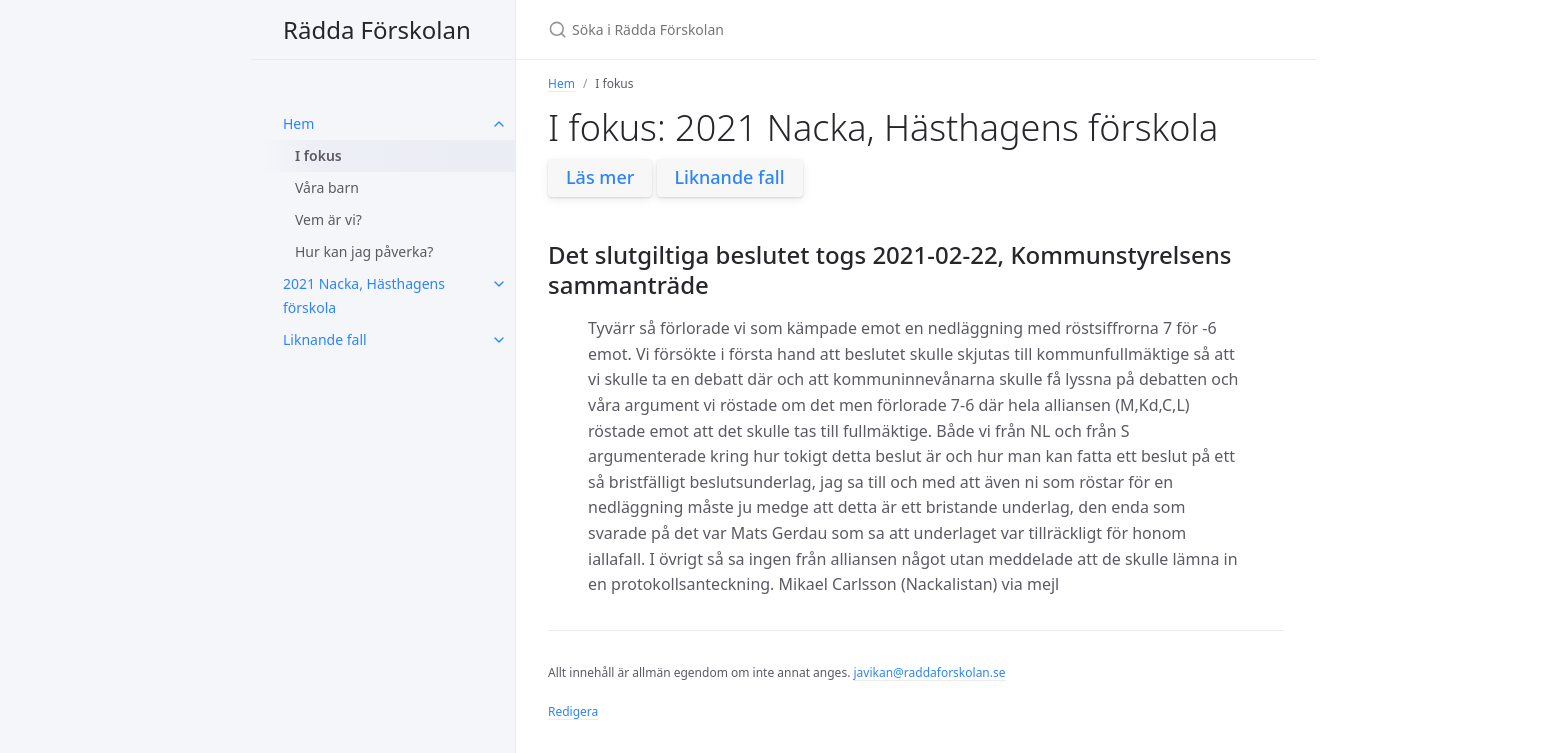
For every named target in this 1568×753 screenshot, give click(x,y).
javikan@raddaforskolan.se (929, 672)
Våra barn (327, 187)
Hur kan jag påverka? (364, 251)
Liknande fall (325, 339)
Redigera (573, 711)
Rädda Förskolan (377, 29)
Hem (298, 123)
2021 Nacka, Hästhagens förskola (364, 295)
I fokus (318, 155)
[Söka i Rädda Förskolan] (784, 29)
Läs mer (600, 177)
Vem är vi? (328, 219)
